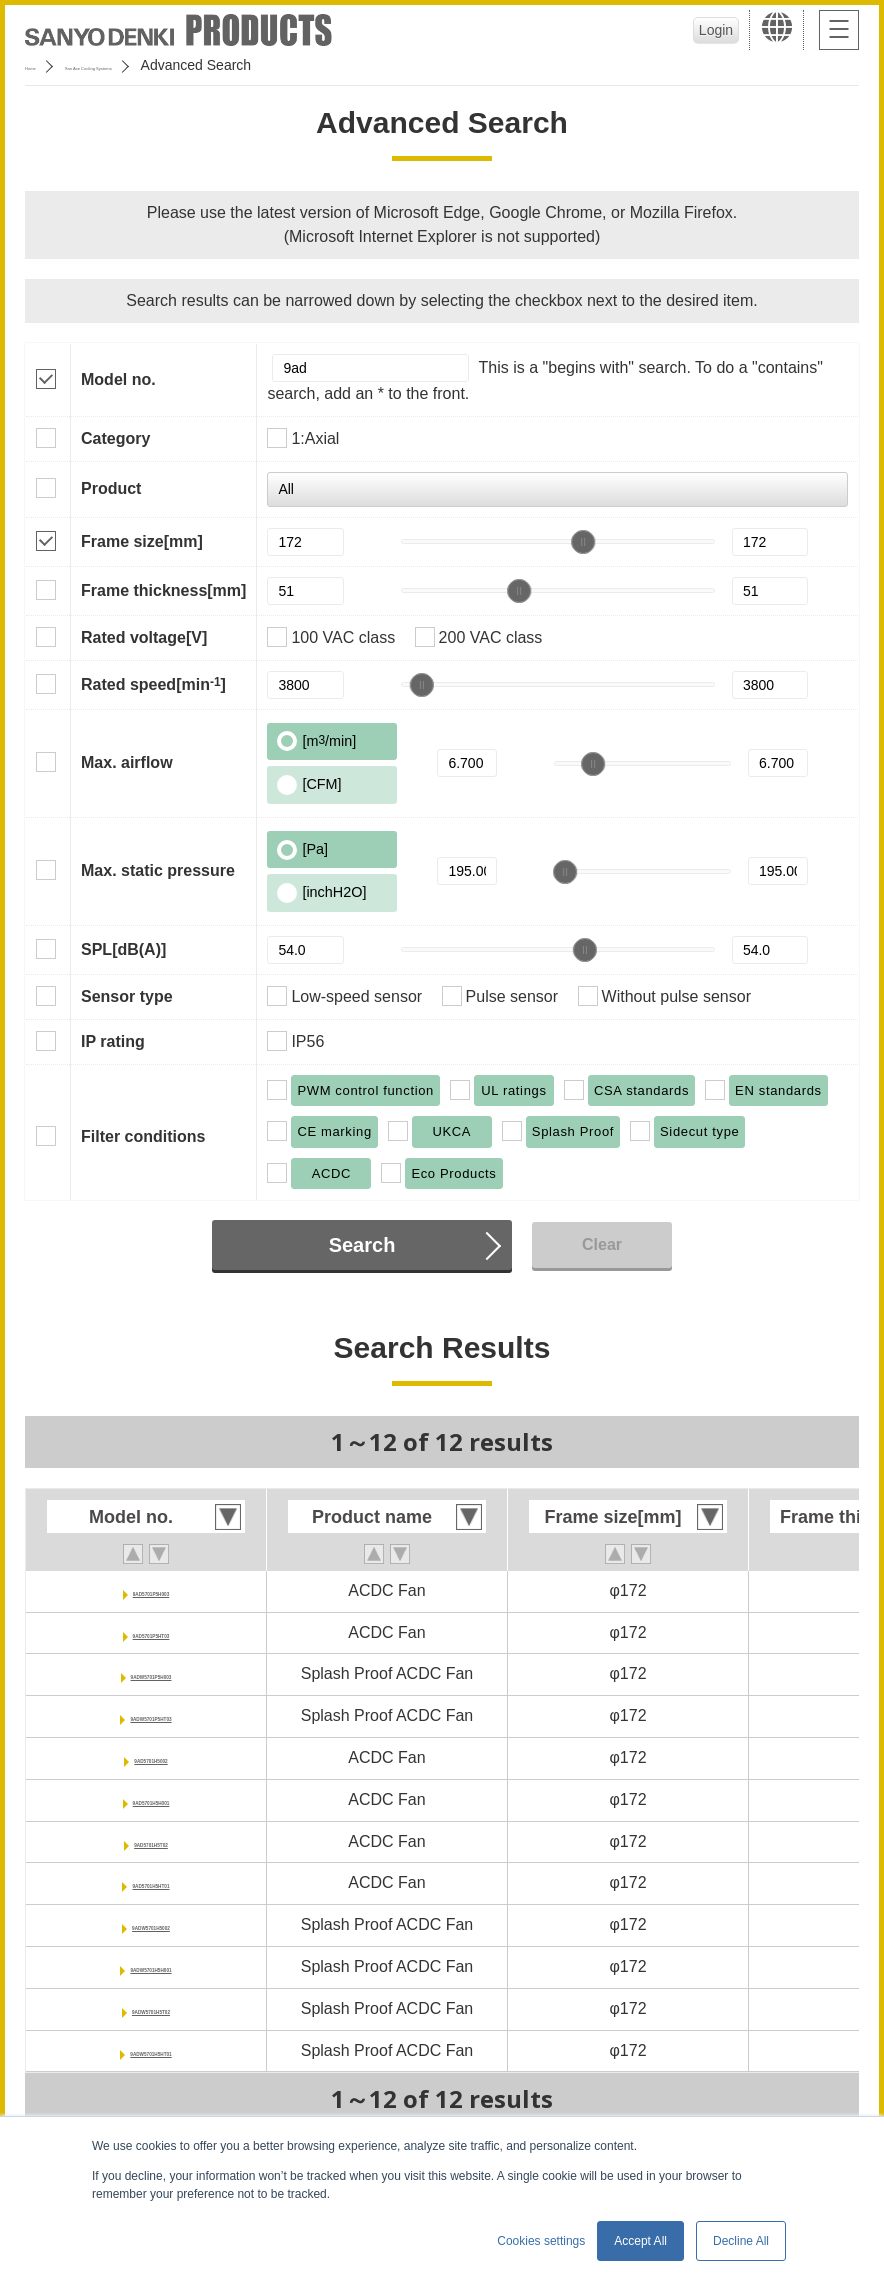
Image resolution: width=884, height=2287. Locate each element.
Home (43, 65)
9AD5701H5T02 (151, 1841)
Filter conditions (143, 1136)
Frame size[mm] (142, 541)
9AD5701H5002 (151, 1757)
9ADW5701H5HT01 (151, 2050)
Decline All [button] (741, 2241)
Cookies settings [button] (541, 2241)
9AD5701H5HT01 (150, 1882)
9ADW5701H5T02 (151, 2008)
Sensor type (127, 996)
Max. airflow (127, 762)
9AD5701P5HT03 (151, 1632)
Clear (602, 1244)
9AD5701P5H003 (150, 1590)
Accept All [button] (640, 2241)
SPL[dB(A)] (123, 949)
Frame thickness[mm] (163, 590)
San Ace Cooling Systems (171, 65)
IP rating (113, 1041)
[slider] (583, 542)
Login (705, 30)
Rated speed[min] (153, 684)
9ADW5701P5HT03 (150, 1715)
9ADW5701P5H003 (151, 1673)
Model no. (118, 379)
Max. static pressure (158, 870)
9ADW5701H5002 (151, 1924)
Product (111, 488)
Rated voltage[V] (144, 637)
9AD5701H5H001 (151, 1799)
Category (115, 438)
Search (362, 1245)
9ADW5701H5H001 (150, 1966)
